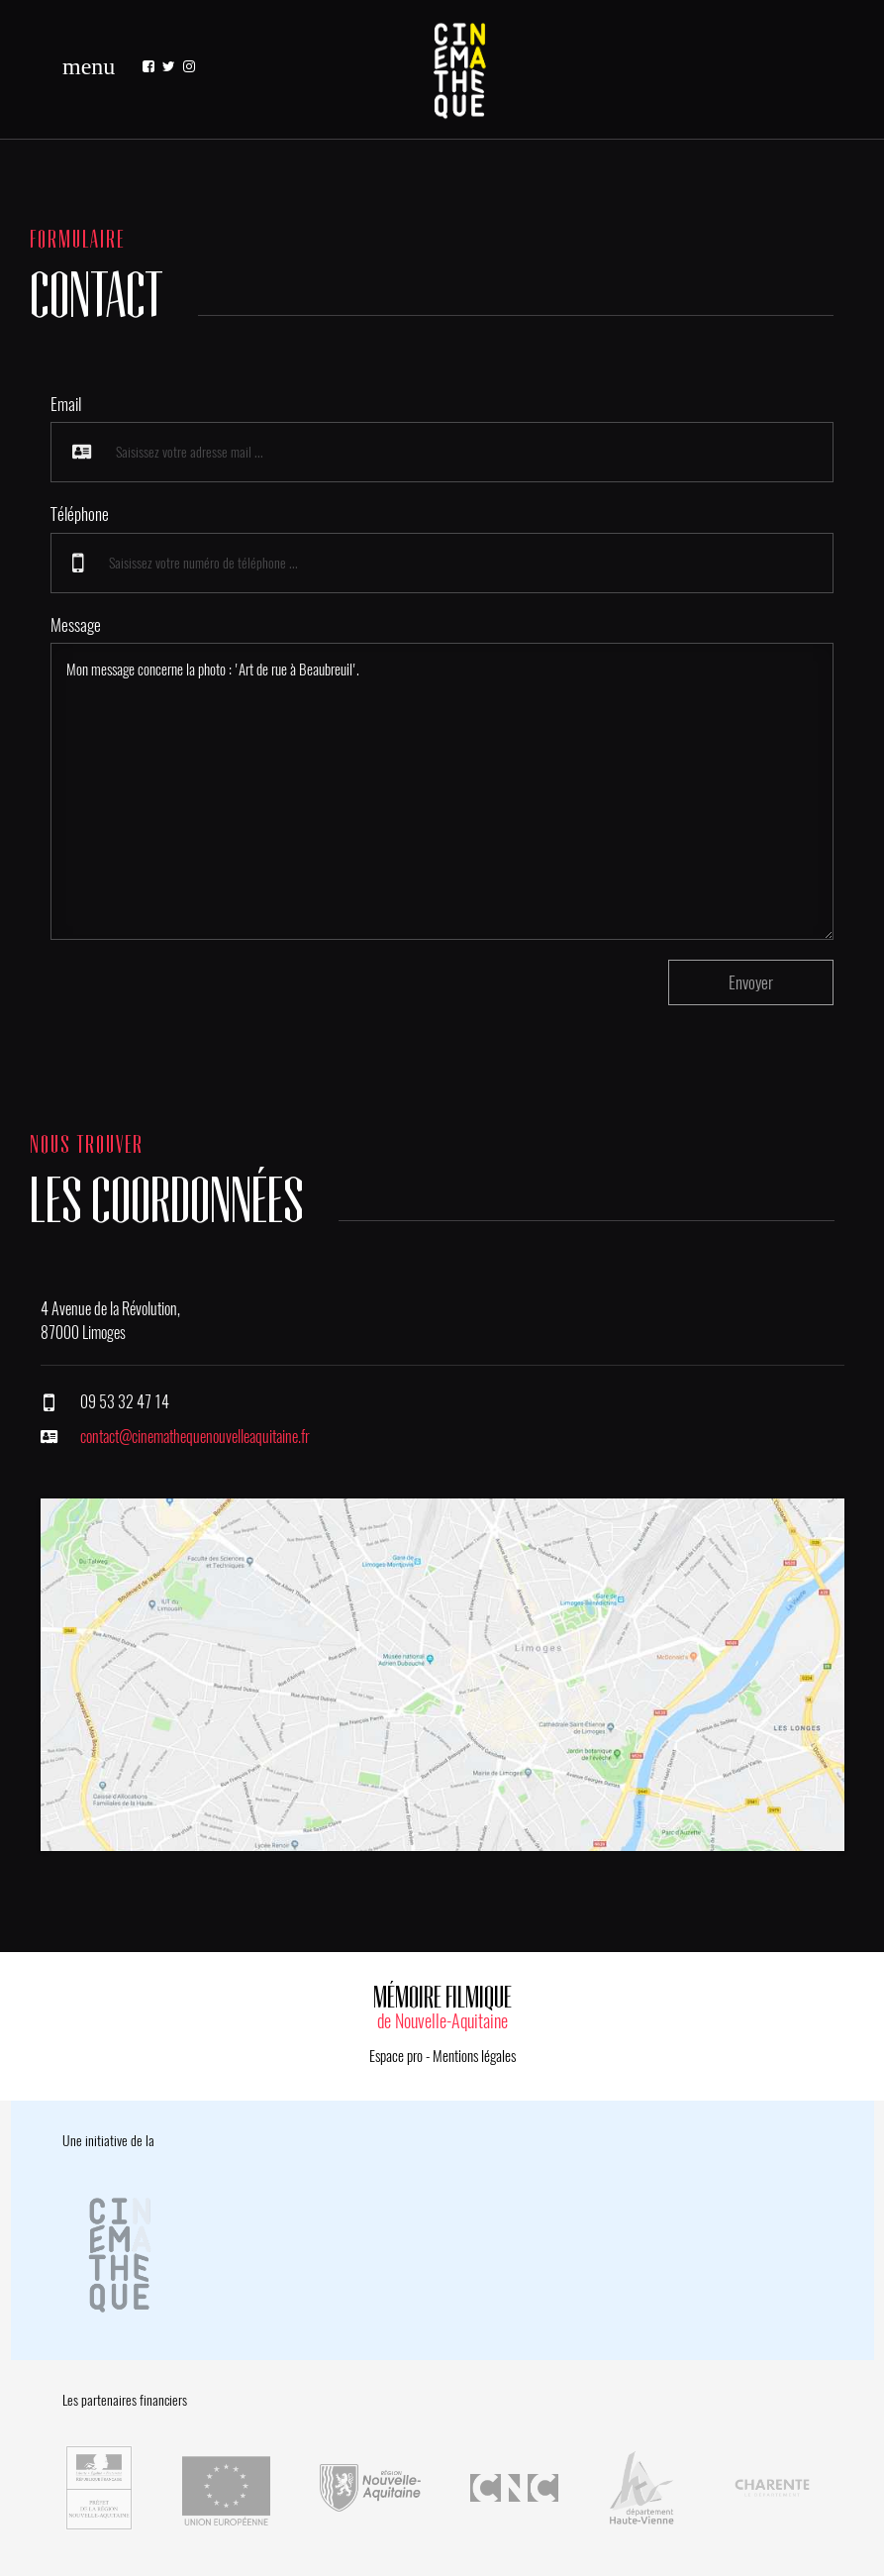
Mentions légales (474, 2056)
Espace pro (396, 2056)
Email (65, 404)
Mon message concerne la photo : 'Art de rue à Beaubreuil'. (442, 791)
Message (75, 625)
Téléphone (79, 514)
